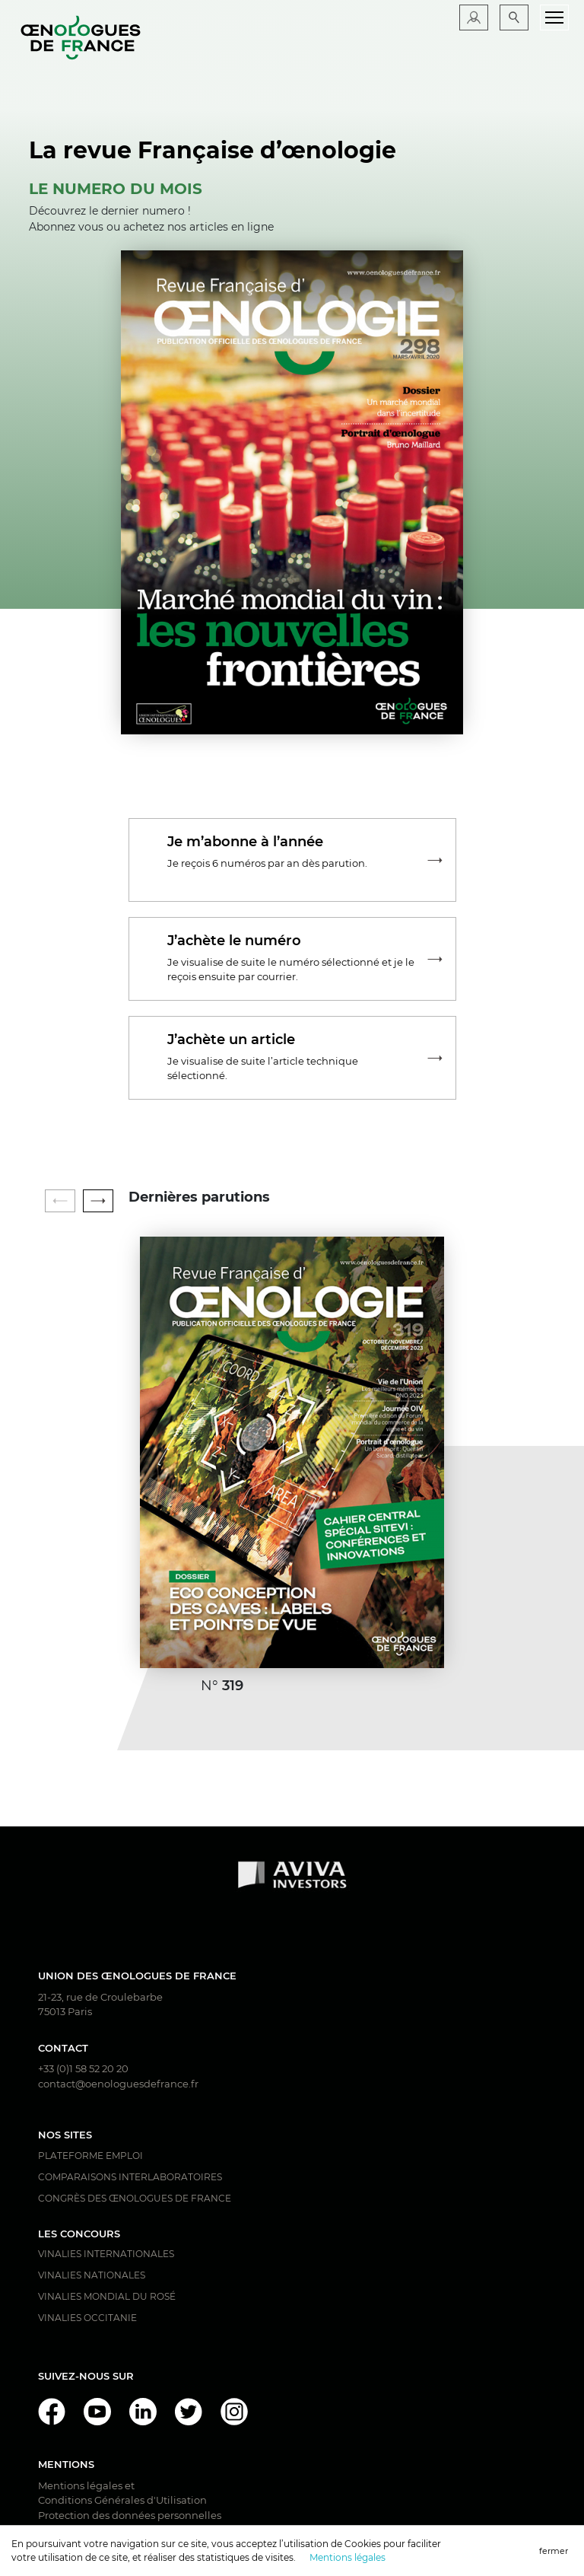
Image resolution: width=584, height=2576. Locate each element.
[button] (98, 1200)
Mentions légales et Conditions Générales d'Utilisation (122, 2493)
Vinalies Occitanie (87, 2317)
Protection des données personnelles (129, 2515)
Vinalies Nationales (91, 2275)
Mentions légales (347, 2557)
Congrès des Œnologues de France (134, 2198)
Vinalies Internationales (106, 2253)
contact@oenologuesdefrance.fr (118, 2084)
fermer (553, 2551)
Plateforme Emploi (90, 2155)
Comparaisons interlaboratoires (130, 2177)
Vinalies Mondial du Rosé (107, 2296)
